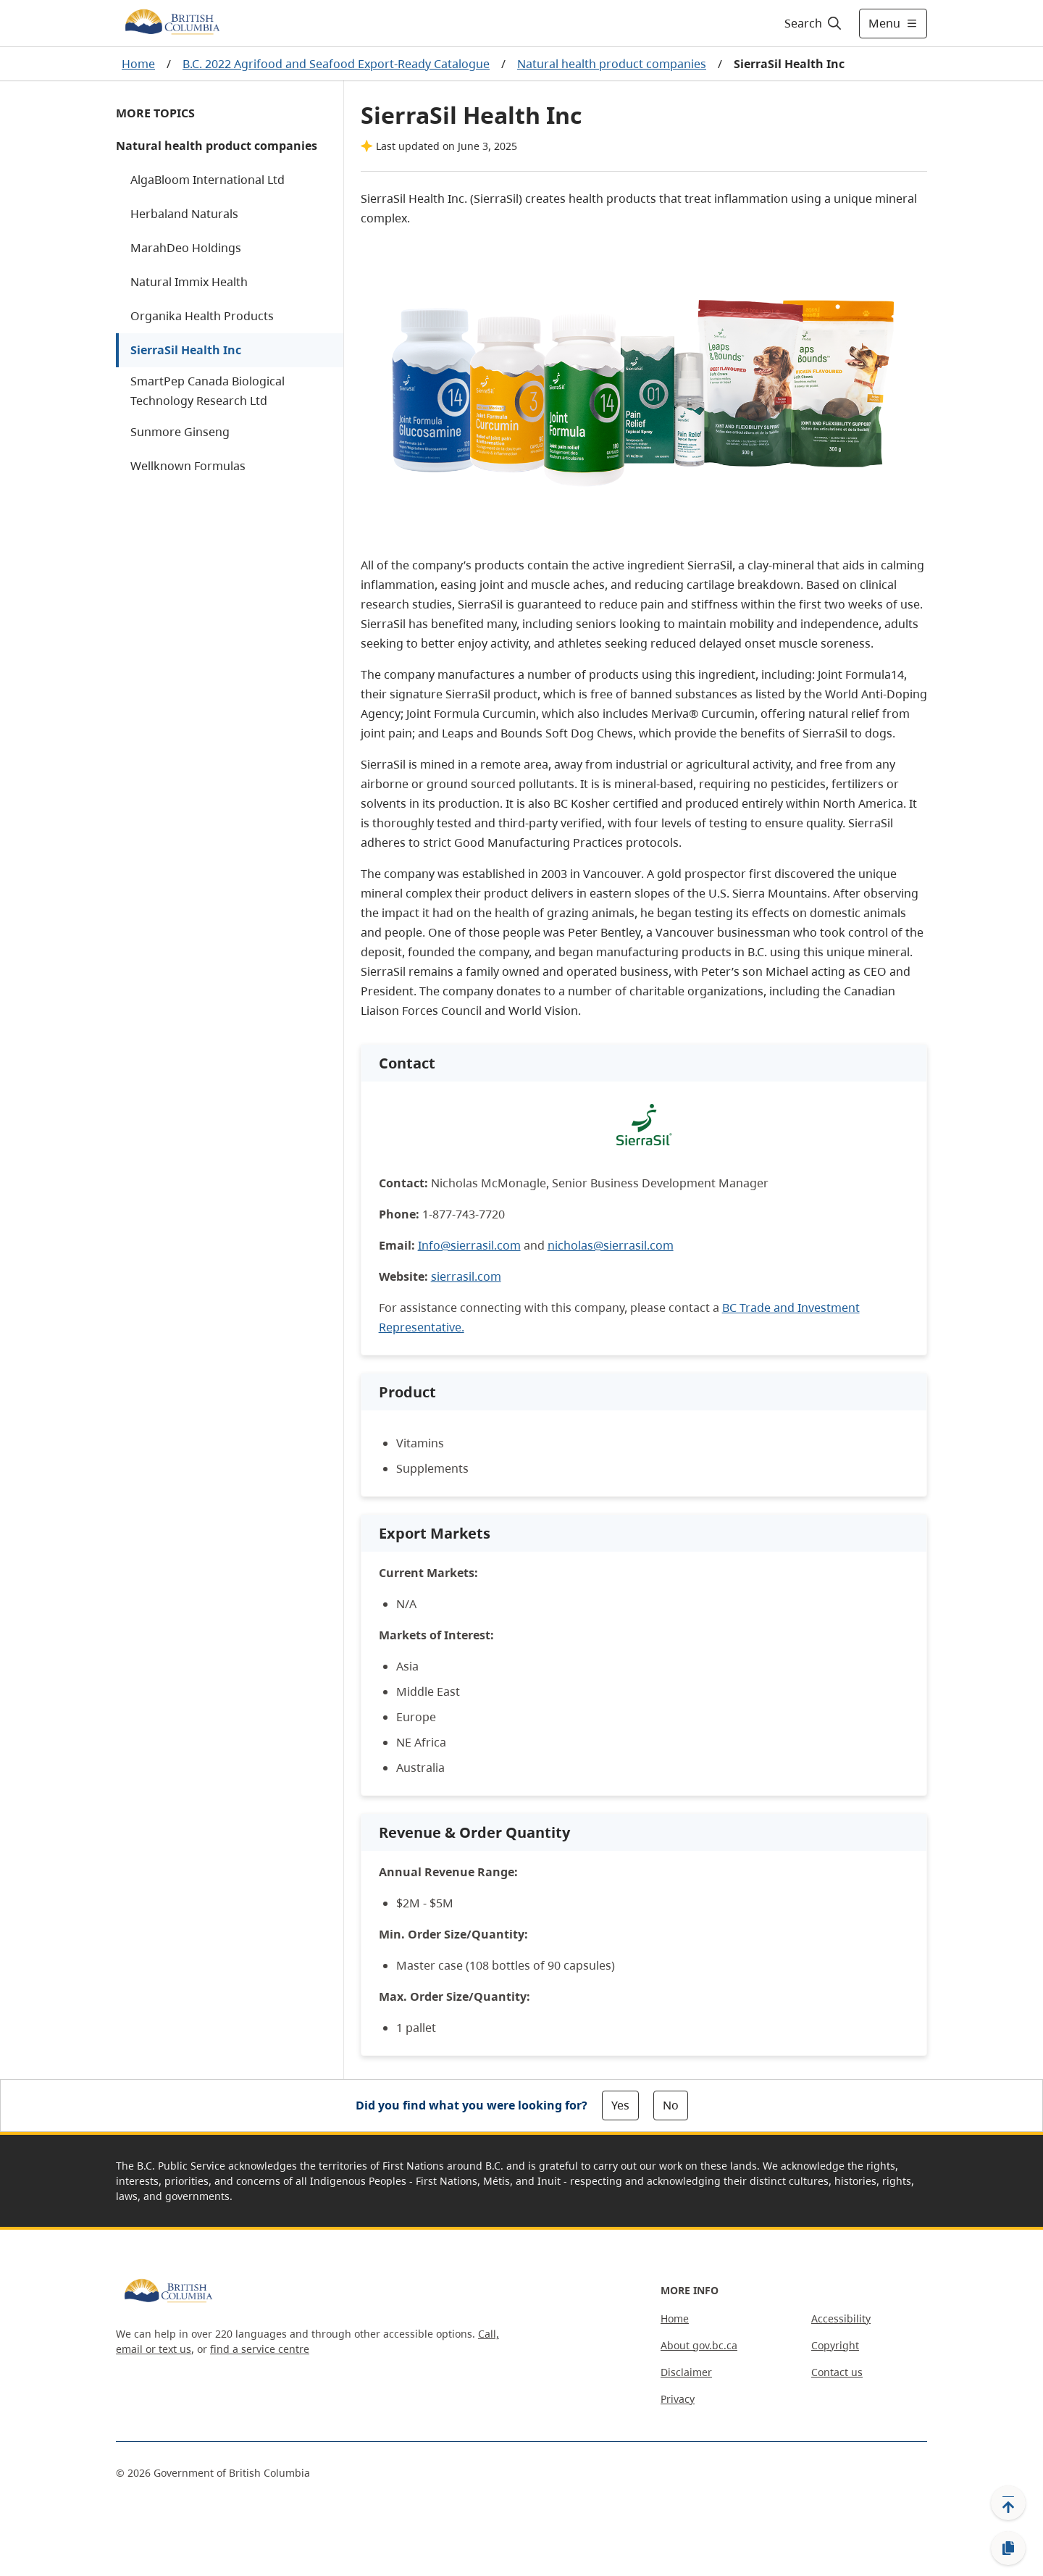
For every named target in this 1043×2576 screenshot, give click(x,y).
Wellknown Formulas (188, 466)
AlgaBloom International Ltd (207, 180)
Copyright (835, 2345)
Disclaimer (686, 2372)
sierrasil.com (466, 1276)
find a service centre (259, 2349)
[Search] (813, 23)
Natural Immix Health (189, 282)
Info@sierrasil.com (469, 1245)
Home (138, 64)
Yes (620, 2105)
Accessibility (841, 2318)
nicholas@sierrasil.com (611, 1245)
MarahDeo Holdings (185, 248)
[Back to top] (1008, 2502)
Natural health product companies (611, 64)
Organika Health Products (202, 316)
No (671, 2105)
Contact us (837, 2372)
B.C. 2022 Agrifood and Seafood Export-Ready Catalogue (336, 64)
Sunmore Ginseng (180, 432)
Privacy (678, 2399)
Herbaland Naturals (184, 214)
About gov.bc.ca (699, 2345)
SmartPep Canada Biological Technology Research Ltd (207, 391)
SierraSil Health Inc (185, 350)
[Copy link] (1008, 2548)
